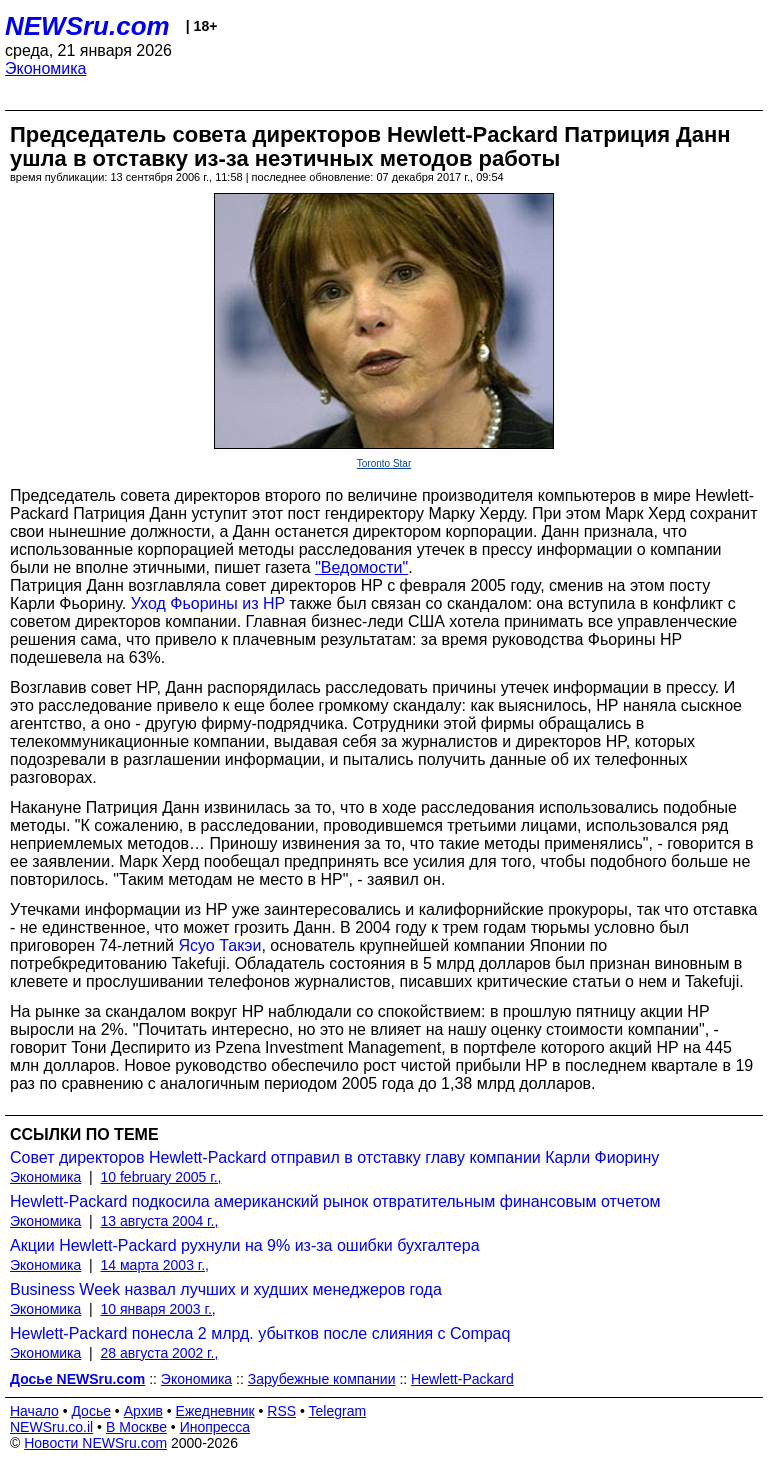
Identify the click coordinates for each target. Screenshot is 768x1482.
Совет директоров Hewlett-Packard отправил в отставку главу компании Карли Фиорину (334, 1157)
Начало (34, 1411)
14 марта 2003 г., (155, 1265)
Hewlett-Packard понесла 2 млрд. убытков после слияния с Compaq (260, 1333)
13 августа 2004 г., (160, 1221)
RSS (281, 1411)
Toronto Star (384, 463)
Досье (91, 1411)
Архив (143, 1411)
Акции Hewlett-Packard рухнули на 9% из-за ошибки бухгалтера (245, 1245)
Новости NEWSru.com (95, 1443)
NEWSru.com (87, 26)
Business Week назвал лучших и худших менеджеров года (226, 1289)
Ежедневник (215, 1411)
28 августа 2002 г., (160, 1353)
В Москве (136, 1427)
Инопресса (215, 1427)
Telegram (338, 1411)
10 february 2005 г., (161, 1177)
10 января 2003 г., (158, 1309)
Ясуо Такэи (220, 945)
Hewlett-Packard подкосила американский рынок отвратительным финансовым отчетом (335, 1201)
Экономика (46, 68)
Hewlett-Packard (462, 1379)
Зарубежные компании (322, 1379)
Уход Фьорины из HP (208, 603)
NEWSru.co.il (51, 1427)
